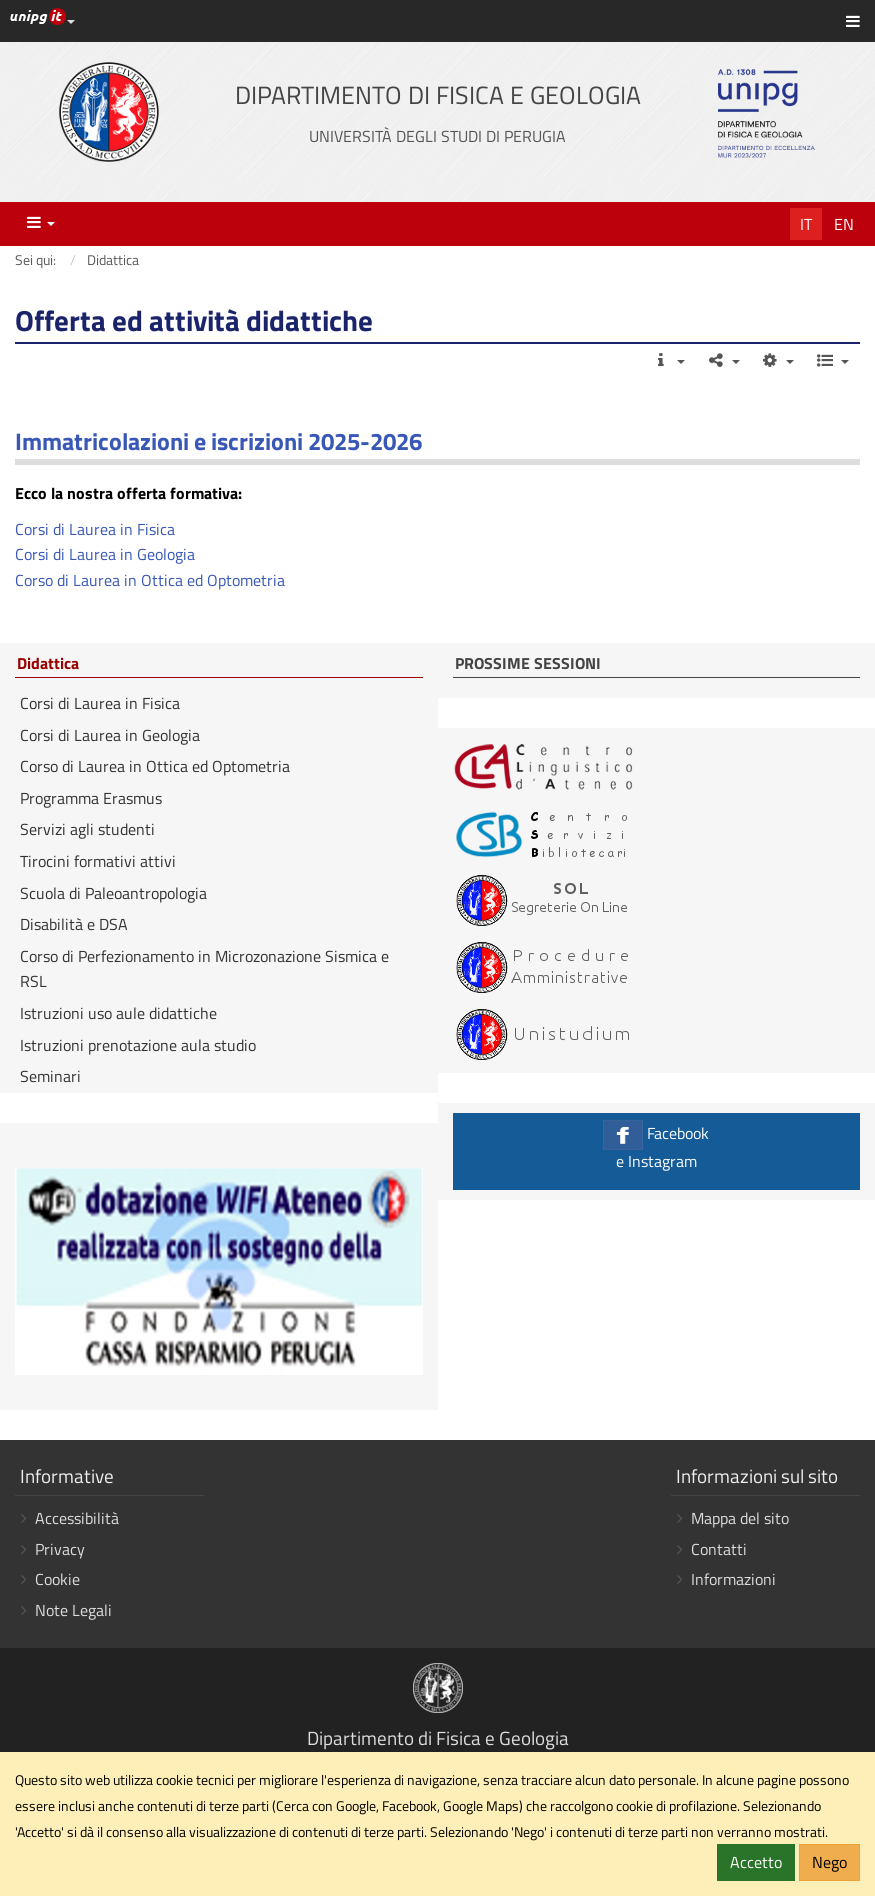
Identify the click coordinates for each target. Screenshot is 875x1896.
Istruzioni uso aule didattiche (118, 1013)
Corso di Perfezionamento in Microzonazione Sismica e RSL (204, 969)
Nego (829, 1862)
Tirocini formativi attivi (98, 861)
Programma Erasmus (91, 798)
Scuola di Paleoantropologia (113, 893)
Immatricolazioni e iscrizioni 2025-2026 (218, 441)
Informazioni (733, 1579)
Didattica (48, 664)
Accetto (756, 1862)
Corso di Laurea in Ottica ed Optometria (150, 580)
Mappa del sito (740, 1518)
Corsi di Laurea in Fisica (95, 529)
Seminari (50, 1076)
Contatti (719, 1549)
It (806, 224)
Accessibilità (77, 1518)
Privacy (60, 1549)
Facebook (657, 1146)
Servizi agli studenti (87, 829)
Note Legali (73, 1610)
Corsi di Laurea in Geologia (105, 554)
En (844, 224)
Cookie (57, 1579)
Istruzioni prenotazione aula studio (138, 1045)
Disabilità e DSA (74, 924)
